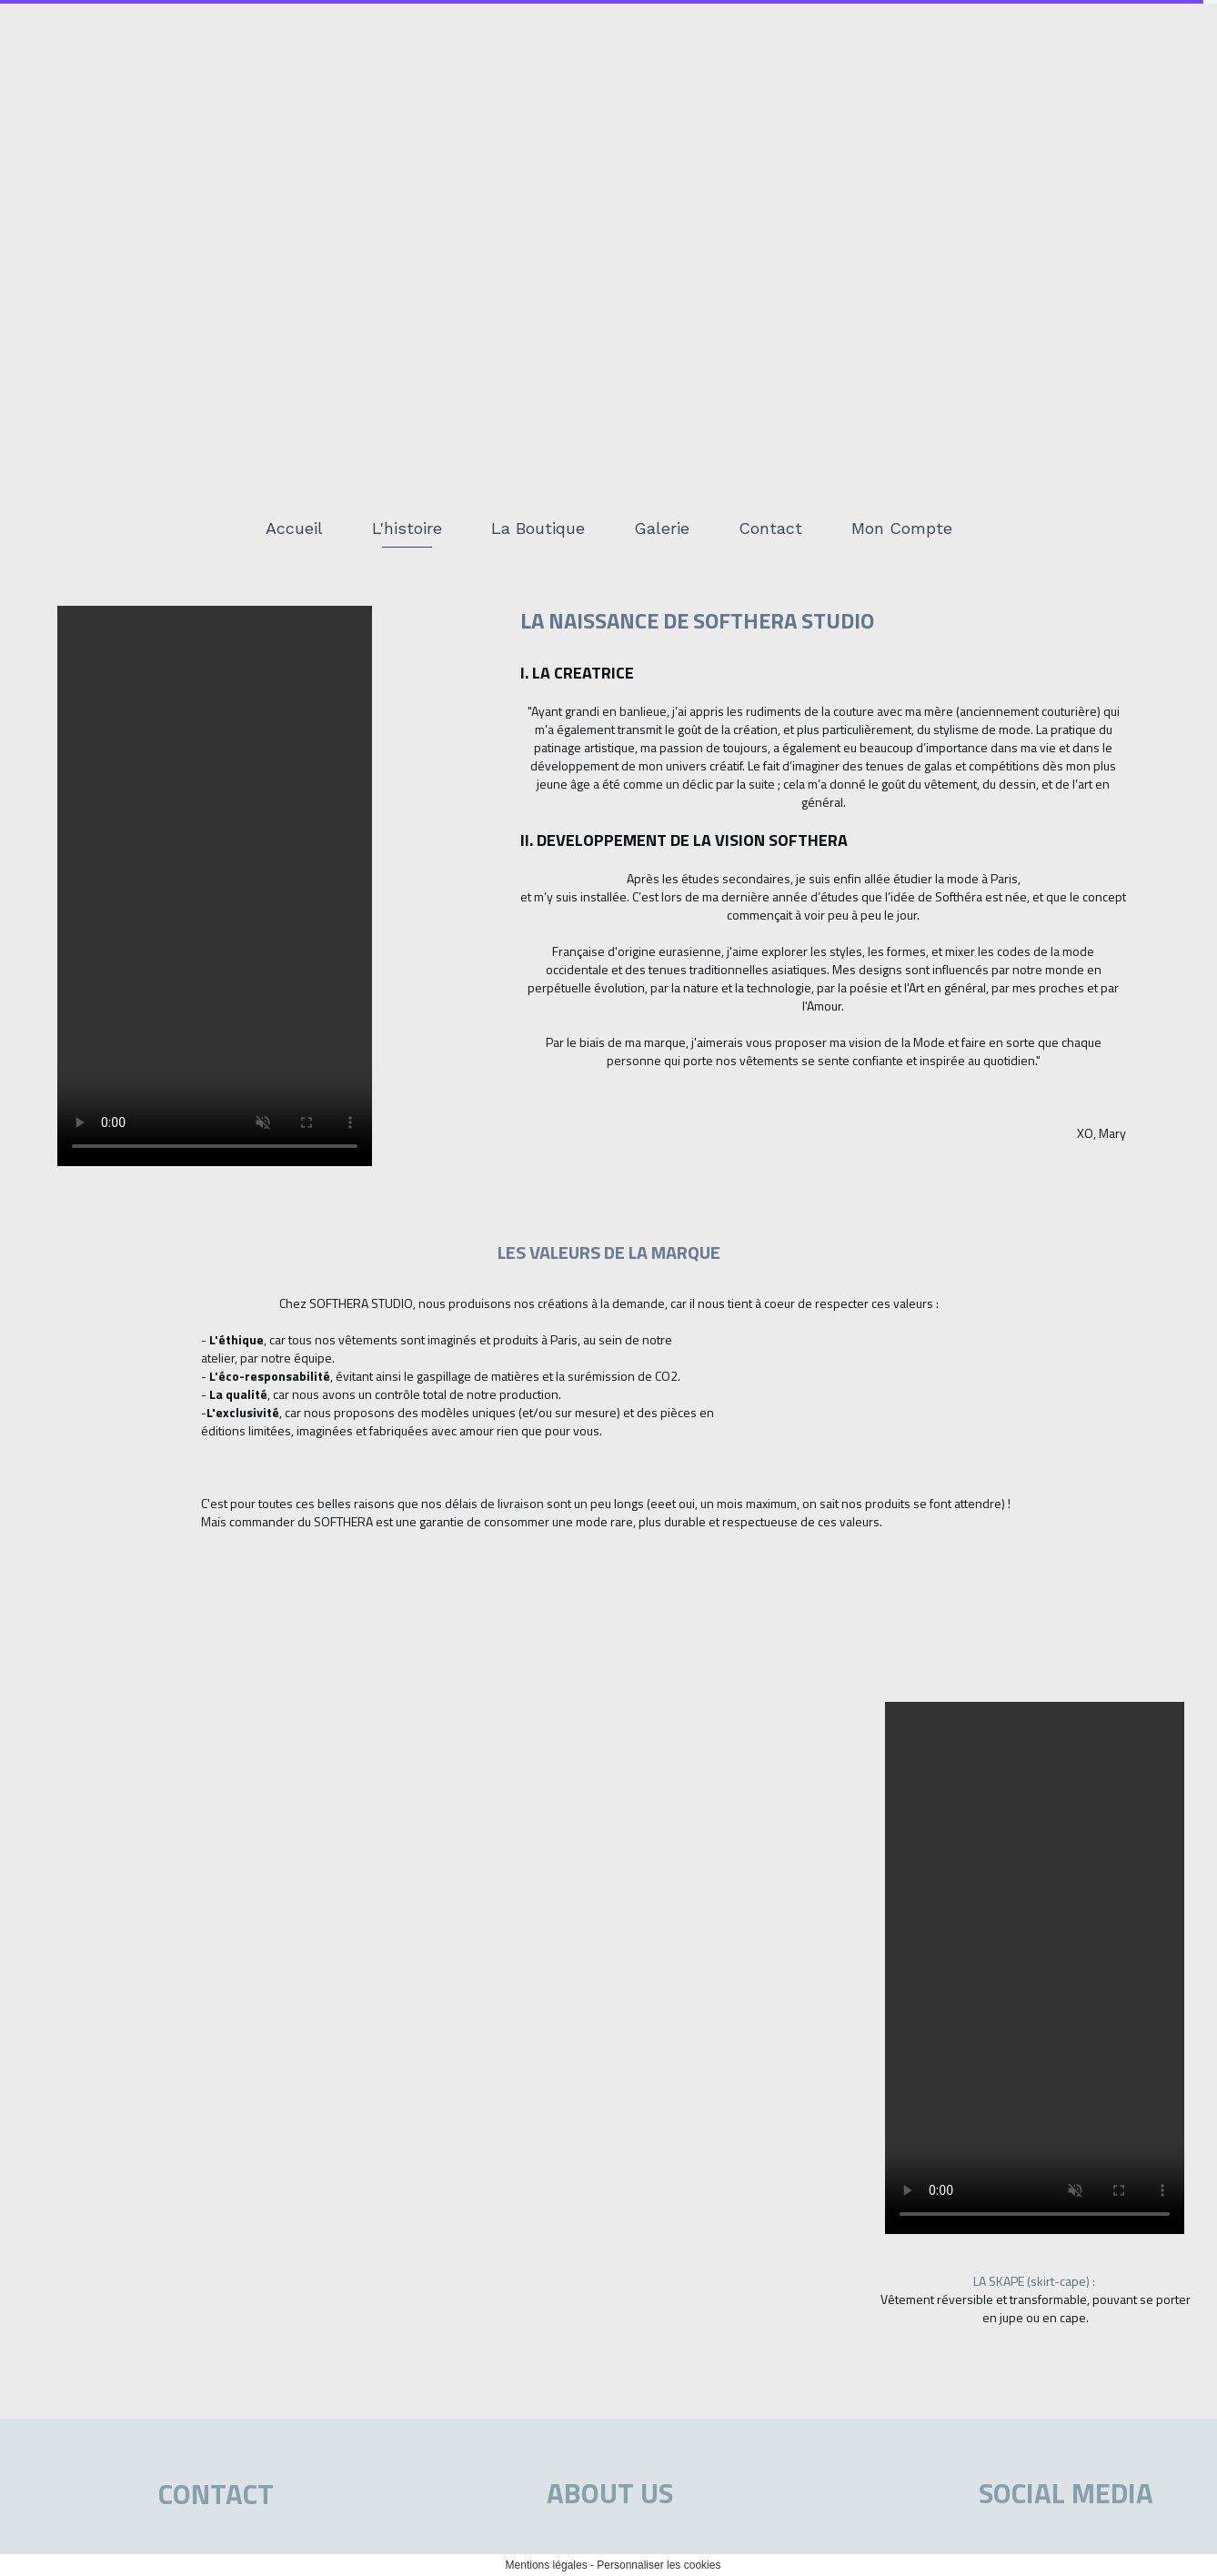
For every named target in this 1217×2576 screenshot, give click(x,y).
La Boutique (538, 528)
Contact (770, 528)
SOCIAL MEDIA (1066, 2492)
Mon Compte (901, 528)
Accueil (294, 528)
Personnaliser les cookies (658, 2565)
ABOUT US (610, 2492)
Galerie (661, 528)
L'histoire (407, 528)
